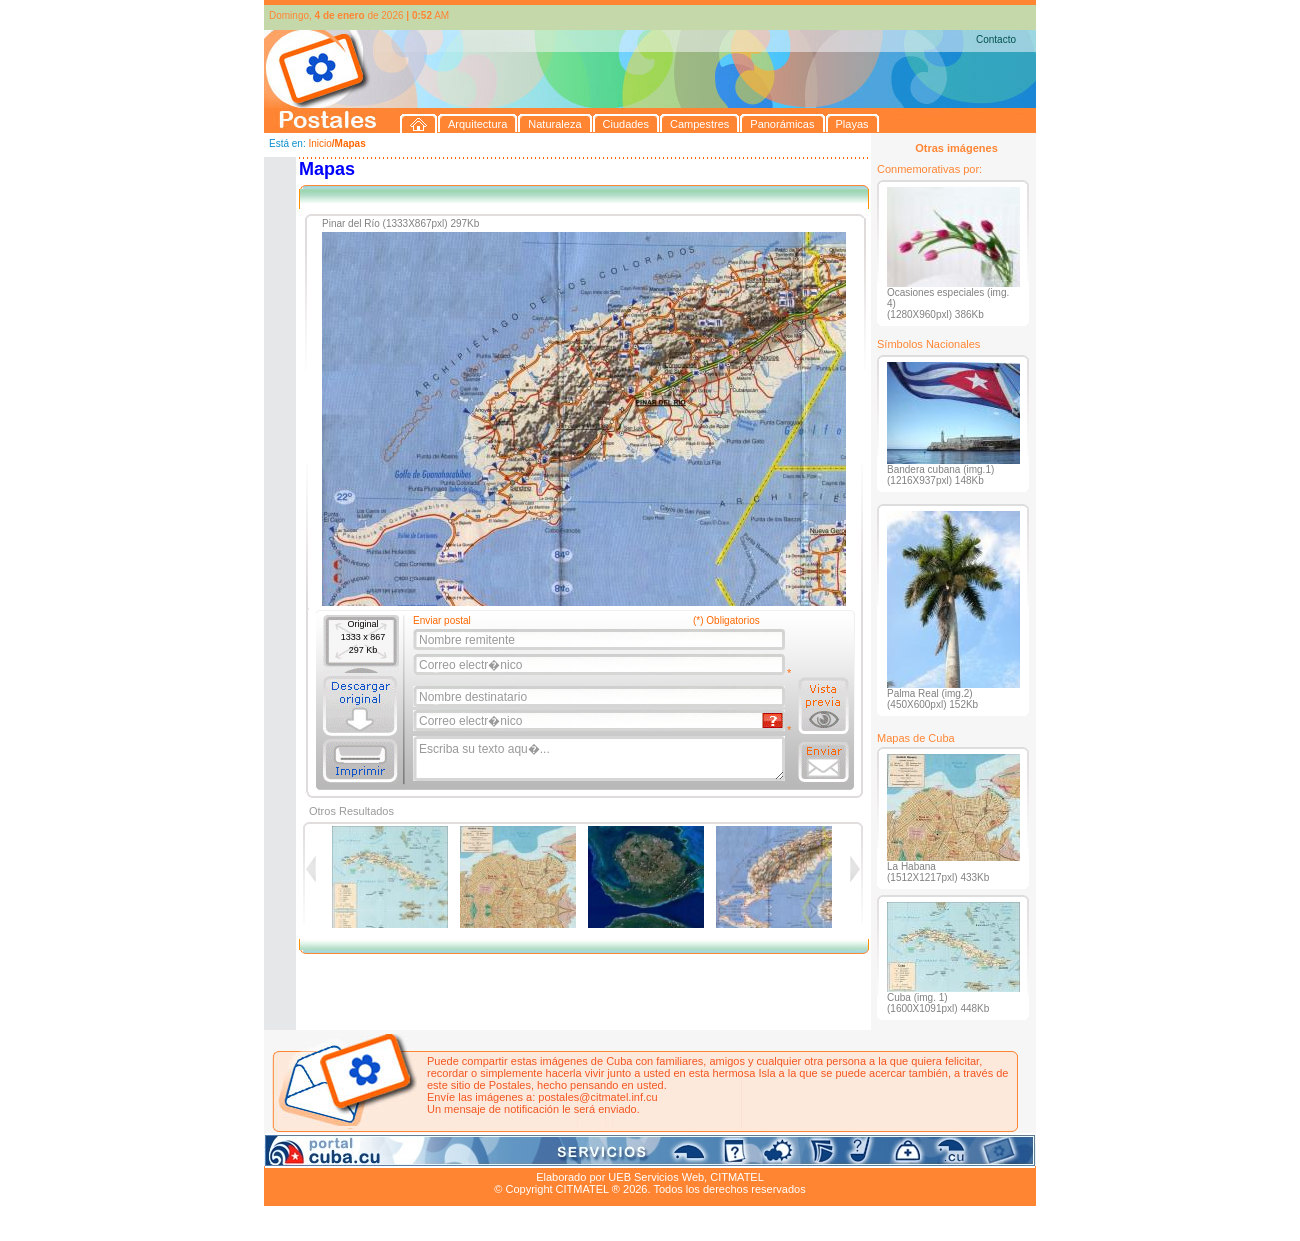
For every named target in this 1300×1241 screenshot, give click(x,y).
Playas (642, 1154)
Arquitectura (327, 1154)
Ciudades (452, 1154)
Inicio (319, 143)
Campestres (513, 1154)
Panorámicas (585, 1154)
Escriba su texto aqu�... (600, 759)
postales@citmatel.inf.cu (597, 1097)
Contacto (996, 39)
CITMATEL (737, 1177)
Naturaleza (393, 1154)
